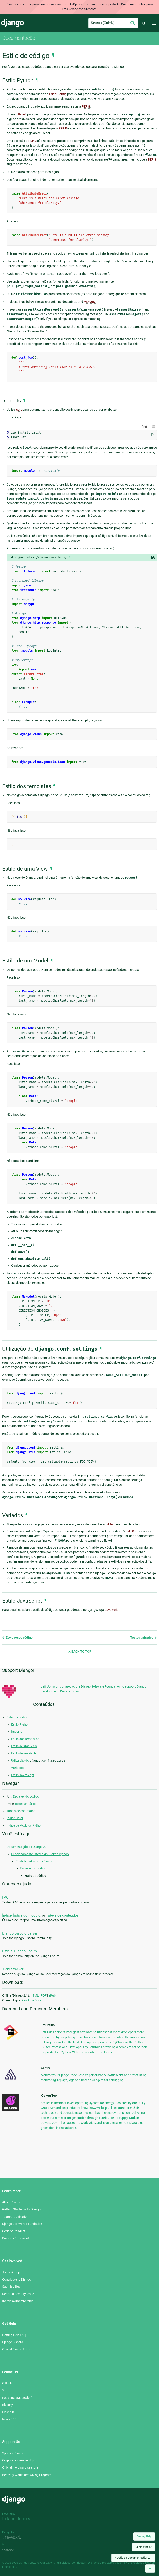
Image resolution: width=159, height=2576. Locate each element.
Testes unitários (143, 1637)
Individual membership (17, 2301)
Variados (17, 1768)
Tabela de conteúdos (21, 1811)
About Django (11, 2202)
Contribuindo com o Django (34, 1861)
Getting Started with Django (21, 2209)
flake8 (22, 114)
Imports (16, 1731)
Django (12, 23)
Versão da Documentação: (133, 2557)
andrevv (12, 2550)
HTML (34, 1995)
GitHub (7, 2383)
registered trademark (114, 2562)
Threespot (12, 2537)
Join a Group (11, 2272)
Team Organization (15, 2216)
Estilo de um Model (24, 1753)
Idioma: (143, 2547)
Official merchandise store (20, 2467)
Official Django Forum (19, 1951)
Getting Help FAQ (14, 2335)
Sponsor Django (13, 2453)
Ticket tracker (12, 1969)
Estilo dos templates (25, 1739)
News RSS (9, 2419)
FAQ (5, 1897)
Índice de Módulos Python (24, 1825)
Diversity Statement (15, 2238)
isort (19, 409)
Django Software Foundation (22, 2224)
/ (144, 426)
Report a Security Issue (18, 2294)
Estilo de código (17, 1717)
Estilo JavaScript (22, 1775)
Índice (7, 1915)
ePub (52, 1995)
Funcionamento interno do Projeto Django (40, 1854)
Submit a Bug (11, 2286)
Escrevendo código (17, 1637)
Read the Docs (31, 2000)
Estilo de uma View (24, 1746)
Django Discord (12, 2342)
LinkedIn (8, 2412)
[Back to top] (150, 2568)
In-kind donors (16, 2518)
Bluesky (7, 2405)
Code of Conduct (13, 2231)
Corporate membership (18, 2460)
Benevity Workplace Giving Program (26, 2475)
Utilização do (38, 1760)
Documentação (18, 38)
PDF (44, 1995)
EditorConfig (58, 94)
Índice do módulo (26, 1915)
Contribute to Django (16, 2279)
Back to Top (79, 1651)
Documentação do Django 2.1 (27, 1847)
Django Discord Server (19, 1933)
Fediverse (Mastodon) (17, 2397)
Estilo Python (20, 1724)
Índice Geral (15, 1818)
